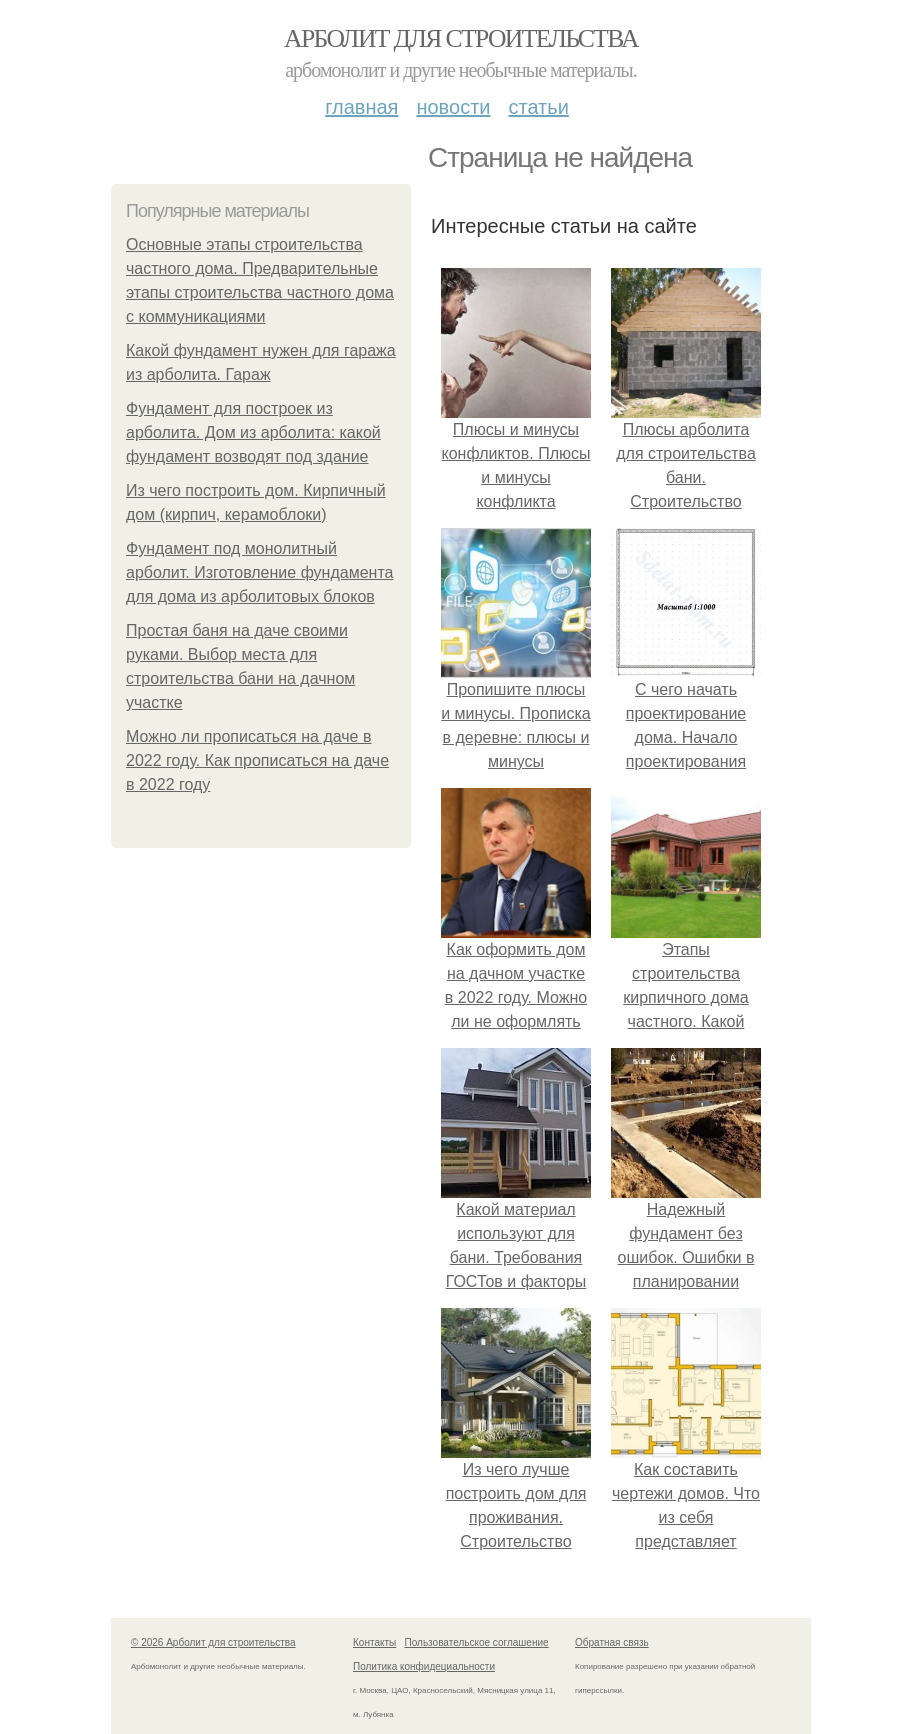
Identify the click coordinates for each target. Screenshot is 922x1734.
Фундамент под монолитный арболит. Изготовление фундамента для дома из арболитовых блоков (259, 572)
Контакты (374, 1642)
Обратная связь (612, 1642)
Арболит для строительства (461, 38)
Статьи (538, 107)
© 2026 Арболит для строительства (213, 1642)
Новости (453, 107)
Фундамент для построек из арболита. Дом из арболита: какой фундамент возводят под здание (253, 432)
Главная (361, 107)
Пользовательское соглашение (477, 1642)
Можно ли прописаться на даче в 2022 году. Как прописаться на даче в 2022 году (257, 760)
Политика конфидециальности (424, 1666)
